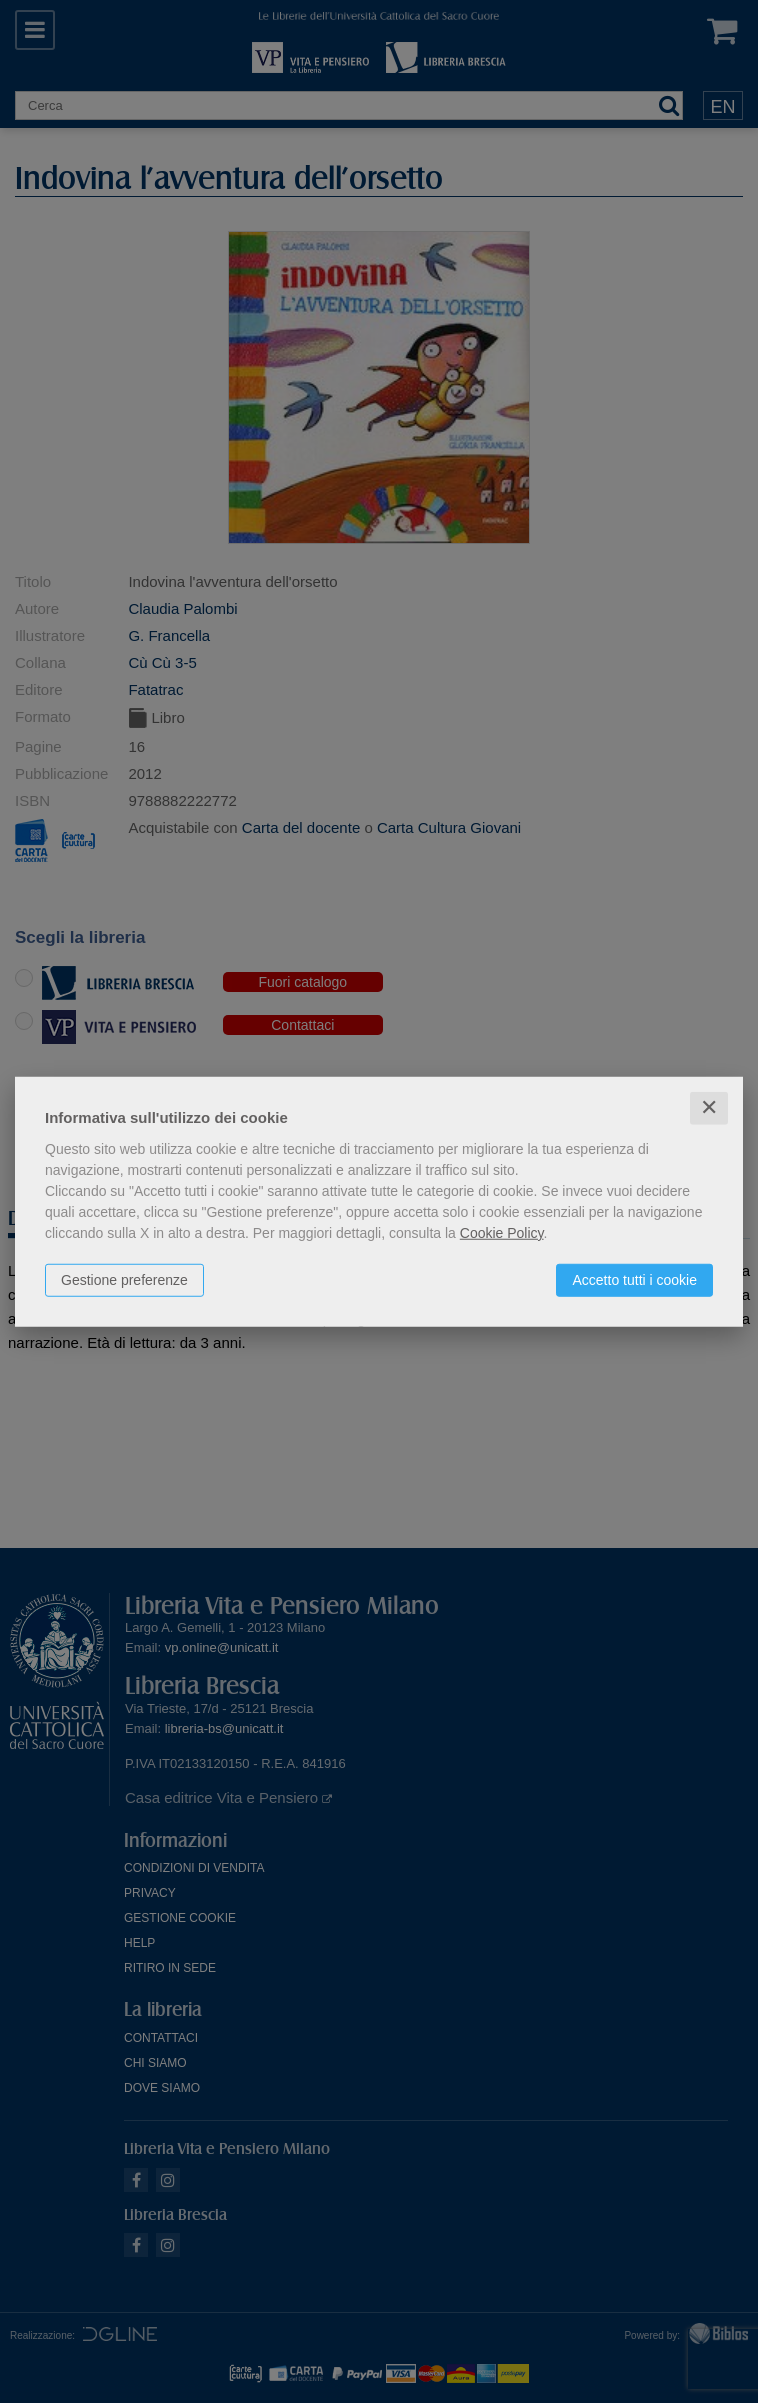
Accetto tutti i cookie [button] (634, 1280)
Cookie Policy (502, 1233)
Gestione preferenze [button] (124, 1280)
